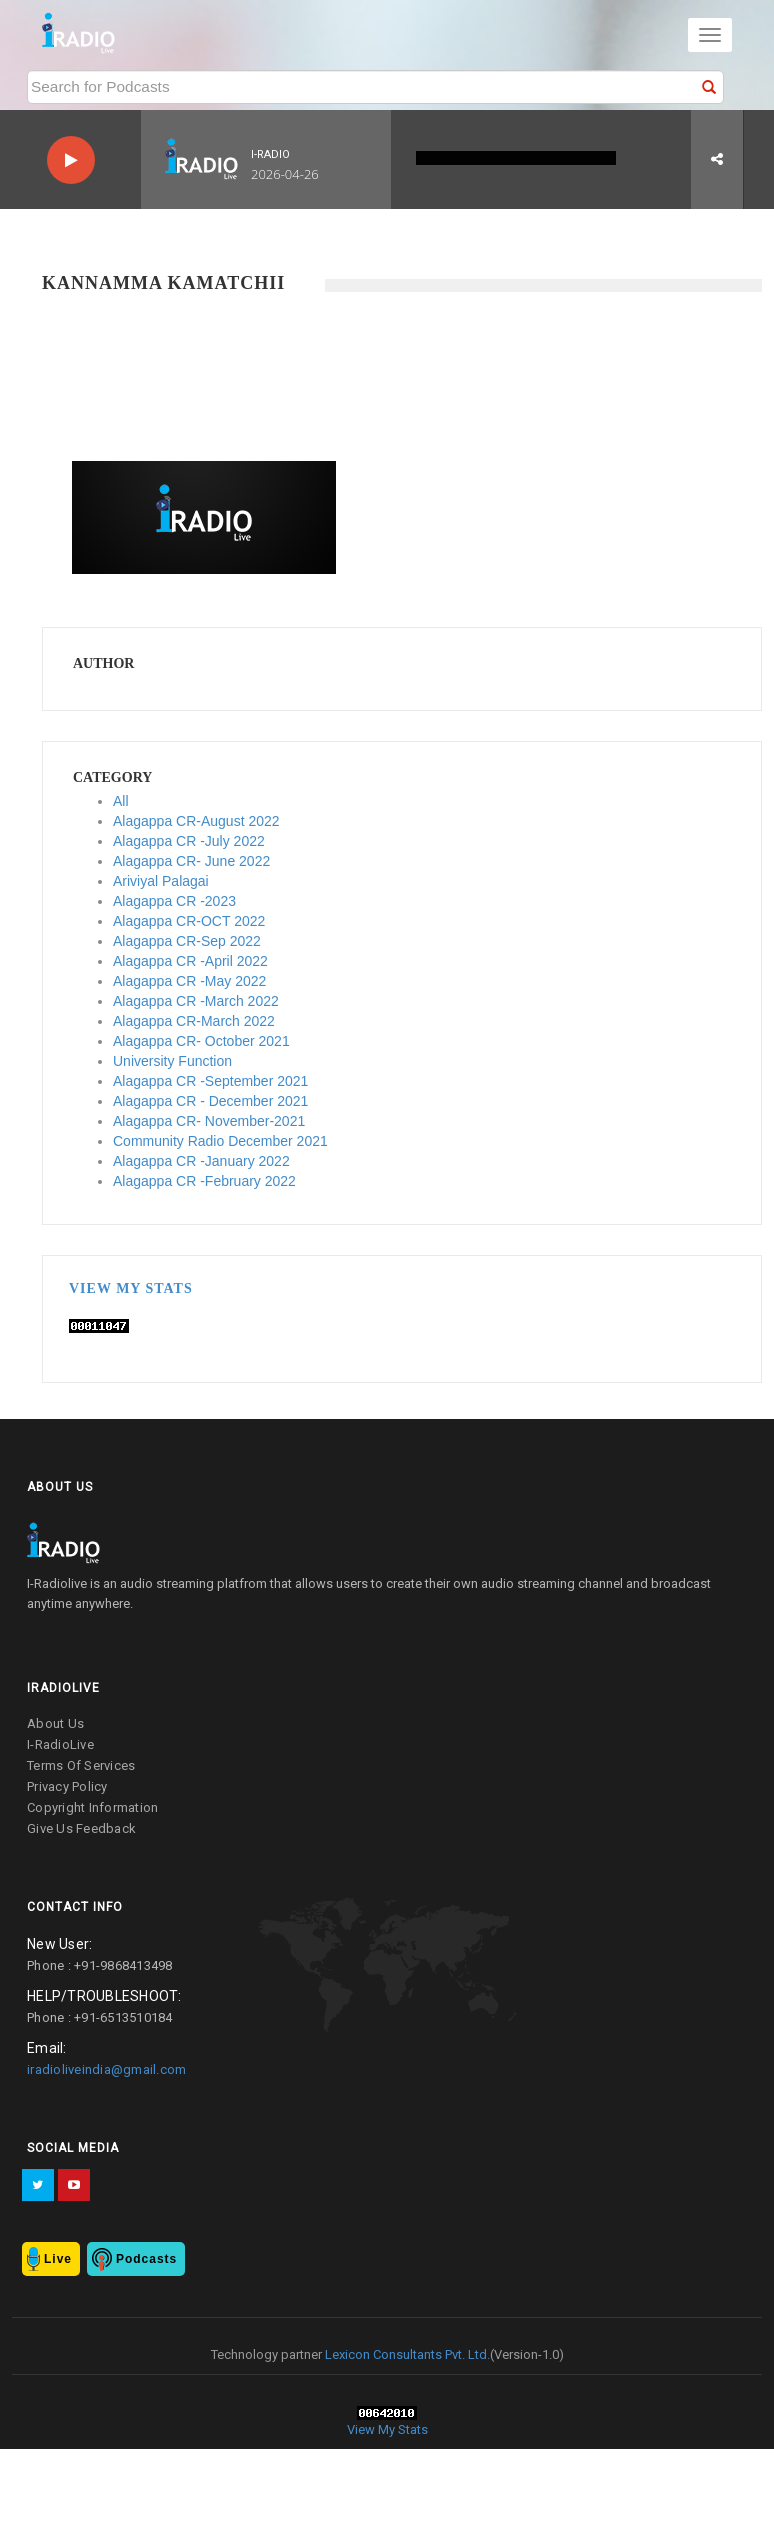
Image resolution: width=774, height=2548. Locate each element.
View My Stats (131, 1288)
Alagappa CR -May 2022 (189, 981)
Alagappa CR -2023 (174, 901)
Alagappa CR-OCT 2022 (189, 921)
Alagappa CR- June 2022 (191, 861)
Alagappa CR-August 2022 (196, 821)
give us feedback (81, 1828)
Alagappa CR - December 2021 (210, 1101)
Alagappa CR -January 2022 (201, 1161)
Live (58, 2259)
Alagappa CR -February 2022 (204, 1181)
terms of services (81, 1765)
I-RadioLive (60, 1744)
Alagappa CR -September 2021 (210, 1081)
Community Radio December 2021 (220, 1141)
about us (55, 1723)
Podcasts (146, 2259)
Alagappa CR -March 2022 (196, 1001)
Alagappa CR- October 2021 (201, 1041)
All (121, 801)
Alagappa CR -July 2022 (189, 841)
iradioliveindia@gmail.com (106, 2069)
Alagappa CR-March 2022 (194, 1021)
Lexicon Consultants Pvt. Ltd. (406, 2354)
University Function (172, 1061)
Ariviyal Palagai (161, 881)
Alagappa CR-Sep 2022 (187, 941)
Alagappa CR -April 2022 (190, 961)
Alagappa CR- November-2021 (209, 1121)
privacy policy (67, 1786)
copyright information (92, 1807)
